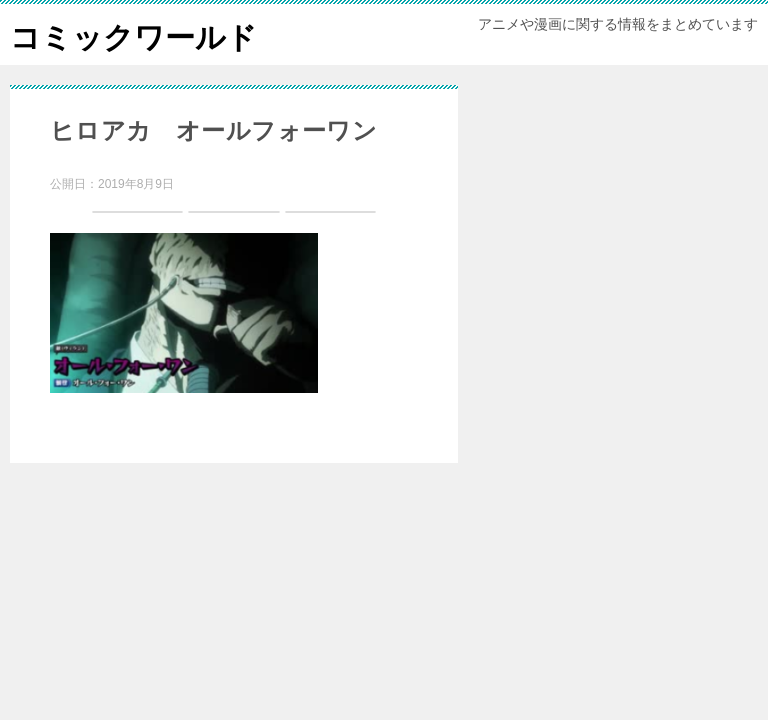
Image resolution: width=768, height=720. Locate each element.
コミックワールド (133, 34)
